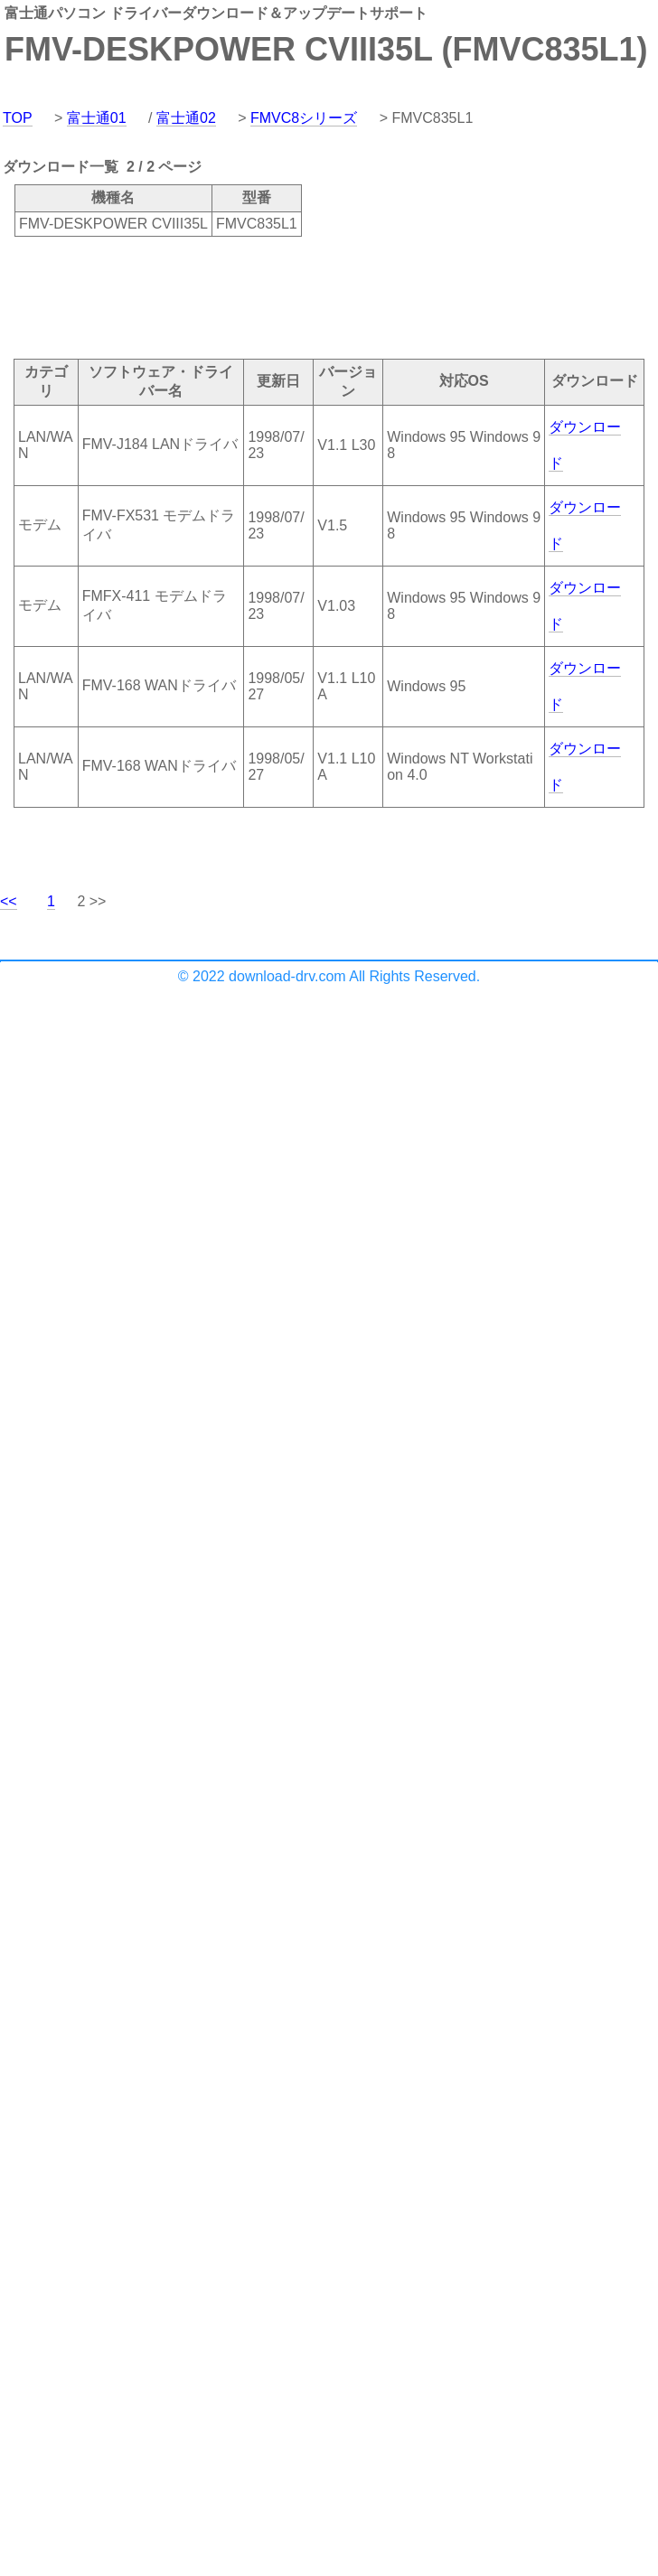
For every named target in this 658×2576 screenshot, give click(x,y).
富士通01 (97, 118)
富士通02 (186, 118)
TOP (18, 118)
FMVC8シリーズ (303, 118)
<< (8, 901)
